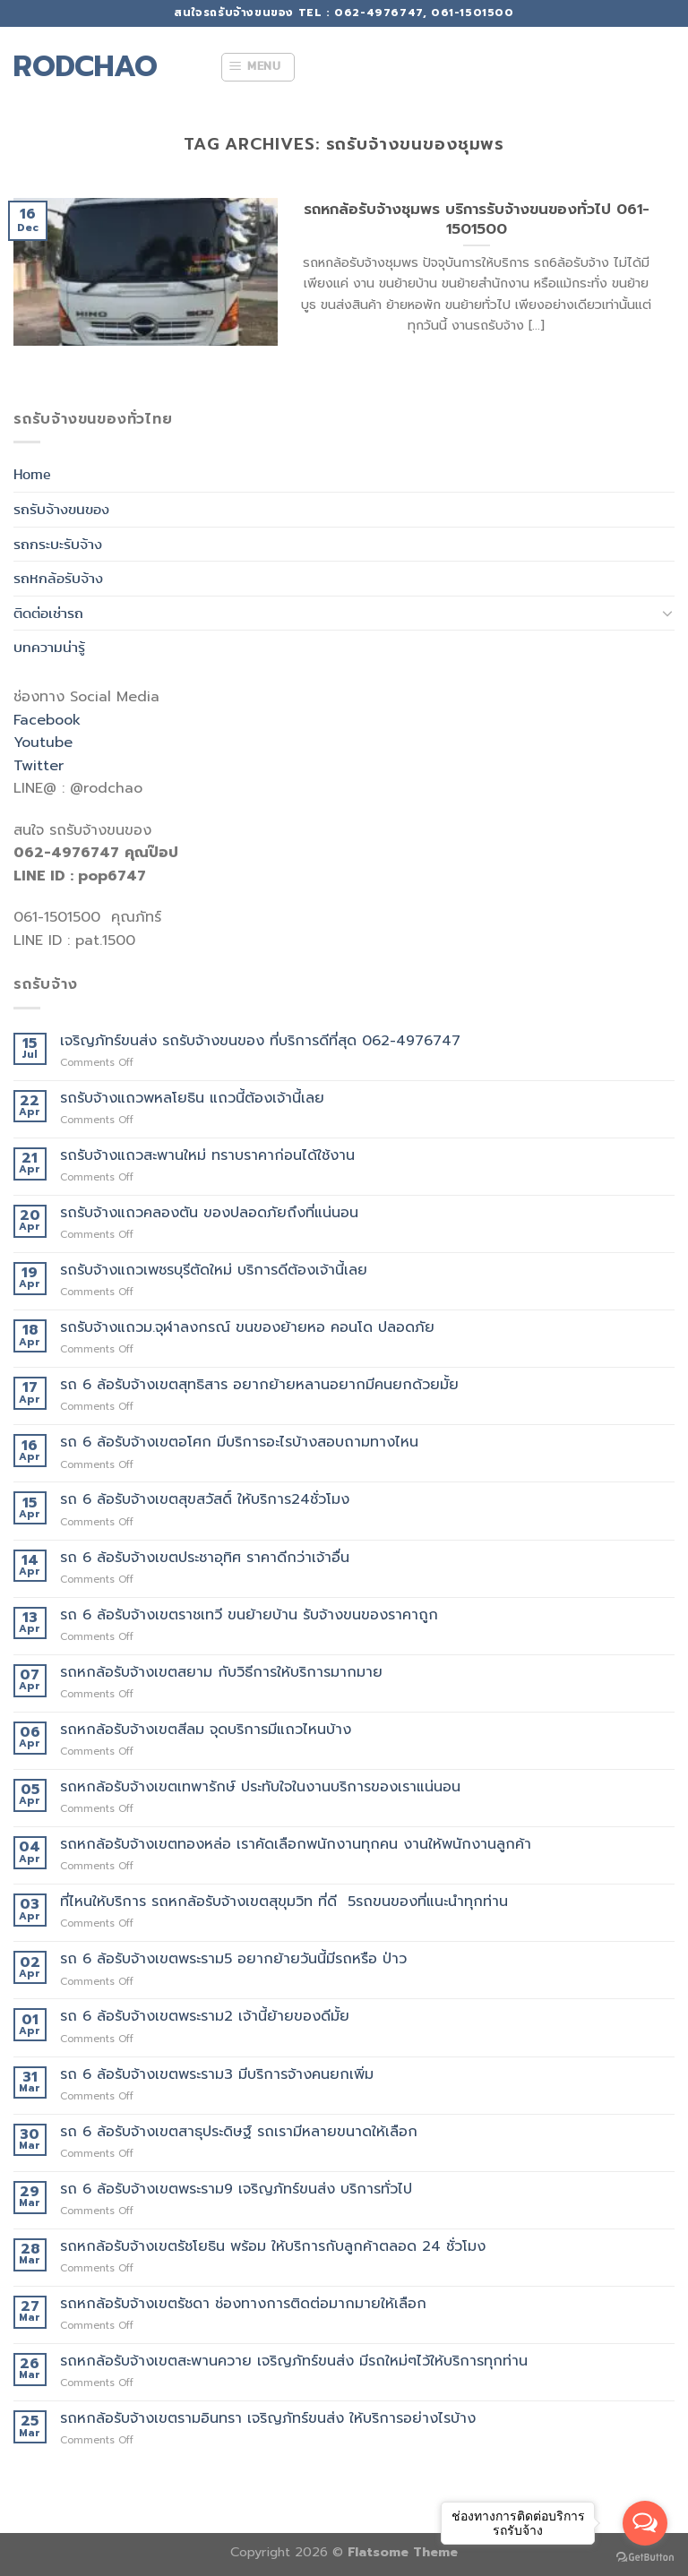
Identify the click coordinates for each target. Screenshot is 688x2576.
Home (32, 474)
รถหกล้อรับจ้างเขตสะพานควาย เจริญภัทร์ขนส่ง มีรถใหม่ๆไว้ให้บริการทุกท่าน (294, 2361)
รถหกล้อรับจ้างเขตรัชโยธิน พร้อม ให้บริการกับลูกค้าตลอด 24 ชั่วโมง (273, 2246)
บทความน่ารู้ (49, 647)
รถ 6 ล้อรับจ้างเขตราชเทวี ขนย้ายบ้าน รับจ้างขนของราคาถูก (249, 1615)
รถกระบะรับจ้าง (57, 544)
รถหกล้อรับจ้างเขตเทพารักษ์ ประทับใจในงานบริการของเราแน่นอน (260, 1787)
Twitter (38, 766)
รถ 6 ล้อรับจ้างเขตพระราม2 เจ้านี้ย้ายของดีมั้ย (204, 2016)
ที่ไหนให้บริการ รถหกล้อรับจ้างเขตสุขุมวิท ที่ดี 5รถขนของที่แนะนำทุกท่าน (284, 1902)
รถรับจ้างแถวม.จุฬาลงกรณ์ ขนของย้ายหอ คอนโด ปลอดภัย (247, 1327)
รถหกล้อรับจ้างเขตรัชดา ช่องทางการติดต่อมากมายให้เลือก (243, 2304)
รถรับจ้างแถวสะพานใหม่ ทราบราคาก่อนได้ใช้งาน (207, 1155)
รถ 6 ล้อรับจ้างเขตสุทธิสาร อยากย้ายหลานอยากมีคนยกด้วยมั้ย (259, 1385)
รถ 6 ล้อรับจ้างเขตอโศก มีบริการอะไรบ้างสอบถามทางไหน (239, 1442)
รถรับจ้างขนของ (61, 509)
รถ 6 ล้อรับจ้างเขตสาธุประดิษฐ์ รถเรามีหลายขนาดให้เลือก (238, 2132)
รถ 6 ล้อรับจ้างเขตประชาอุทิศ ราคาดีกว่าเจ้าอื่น (204, 1558)
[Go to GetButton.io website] (645, 2557)
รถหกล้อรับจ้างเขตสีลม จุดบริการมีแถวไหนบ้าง (205, 1730)
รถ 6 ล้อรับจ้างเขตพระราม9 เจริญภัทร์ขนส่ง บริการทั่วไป (236, 2189)
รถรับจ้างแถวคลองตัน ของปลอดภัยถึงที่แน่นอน (209, 1213)
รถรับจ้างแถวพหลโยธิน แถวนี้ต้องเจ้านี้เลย (192, 1098)
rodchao (85, 67)
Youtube (43, 742)
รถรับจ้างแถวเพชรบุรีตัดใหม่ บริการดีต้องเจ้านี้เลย (213, 1270)
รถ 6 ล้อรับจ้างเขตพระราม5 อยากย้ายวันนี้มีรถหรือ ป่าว (233, 1959)
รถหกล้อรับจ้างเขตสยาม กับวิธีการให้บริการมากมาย (221, 1672)
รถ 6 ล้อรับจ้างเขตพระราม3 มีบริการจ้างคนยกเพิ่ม (217, 2074)
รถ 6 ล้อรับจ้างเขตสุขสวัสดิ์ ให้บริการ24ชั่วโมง (204, 1499)
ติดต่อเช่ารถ (48, 613)
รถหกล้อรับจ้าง (58, 578)
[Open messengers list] (645, 2523)
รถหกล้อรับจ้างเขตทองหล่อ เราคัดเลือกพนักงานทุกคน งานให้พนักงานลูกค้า (295, 1844)
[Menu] (258, 67)
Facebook (47, 720)
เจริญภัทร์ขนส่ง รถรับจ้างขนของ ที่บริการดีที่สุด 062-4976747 (260, 1041)
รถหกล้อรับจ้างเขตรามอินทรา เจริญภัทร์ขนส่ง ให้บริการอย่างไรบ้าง (268, 2418)
